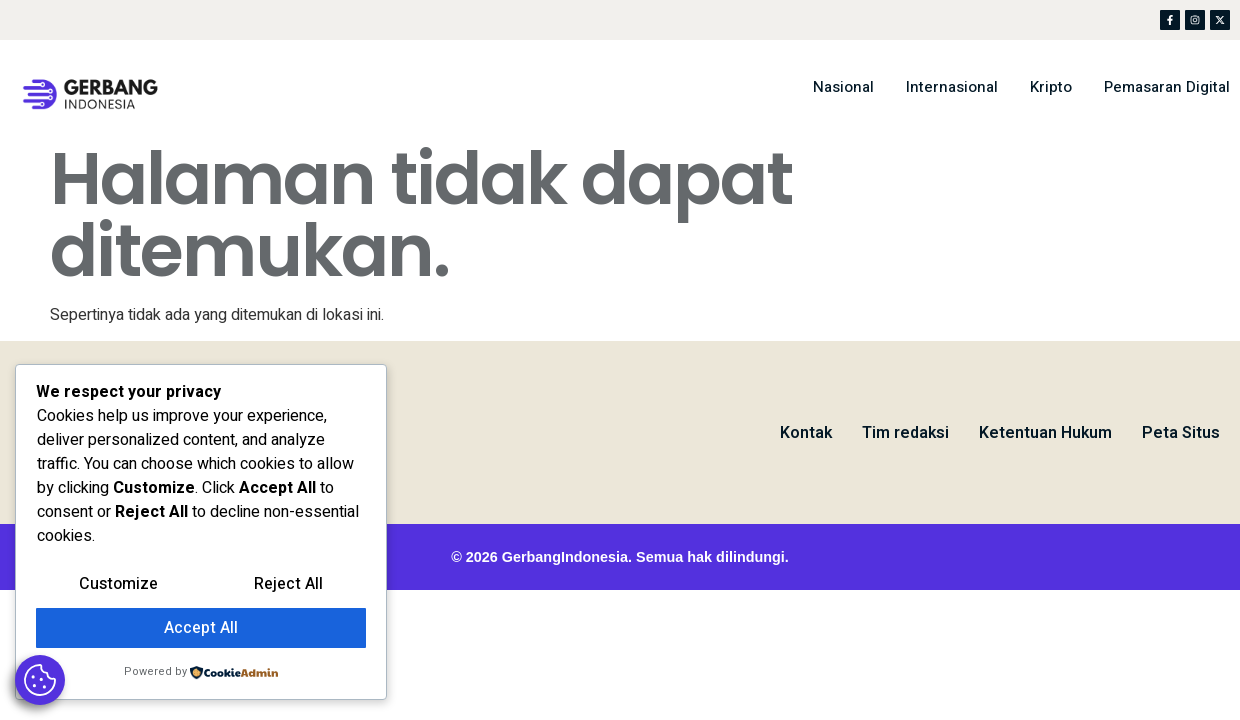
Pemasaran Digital (1167, 87)
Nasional (843, 87)
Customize (118, 584)
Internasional (952, 87)
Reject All (288, 584)
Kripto (1051, 87)
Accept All (201, 628)
